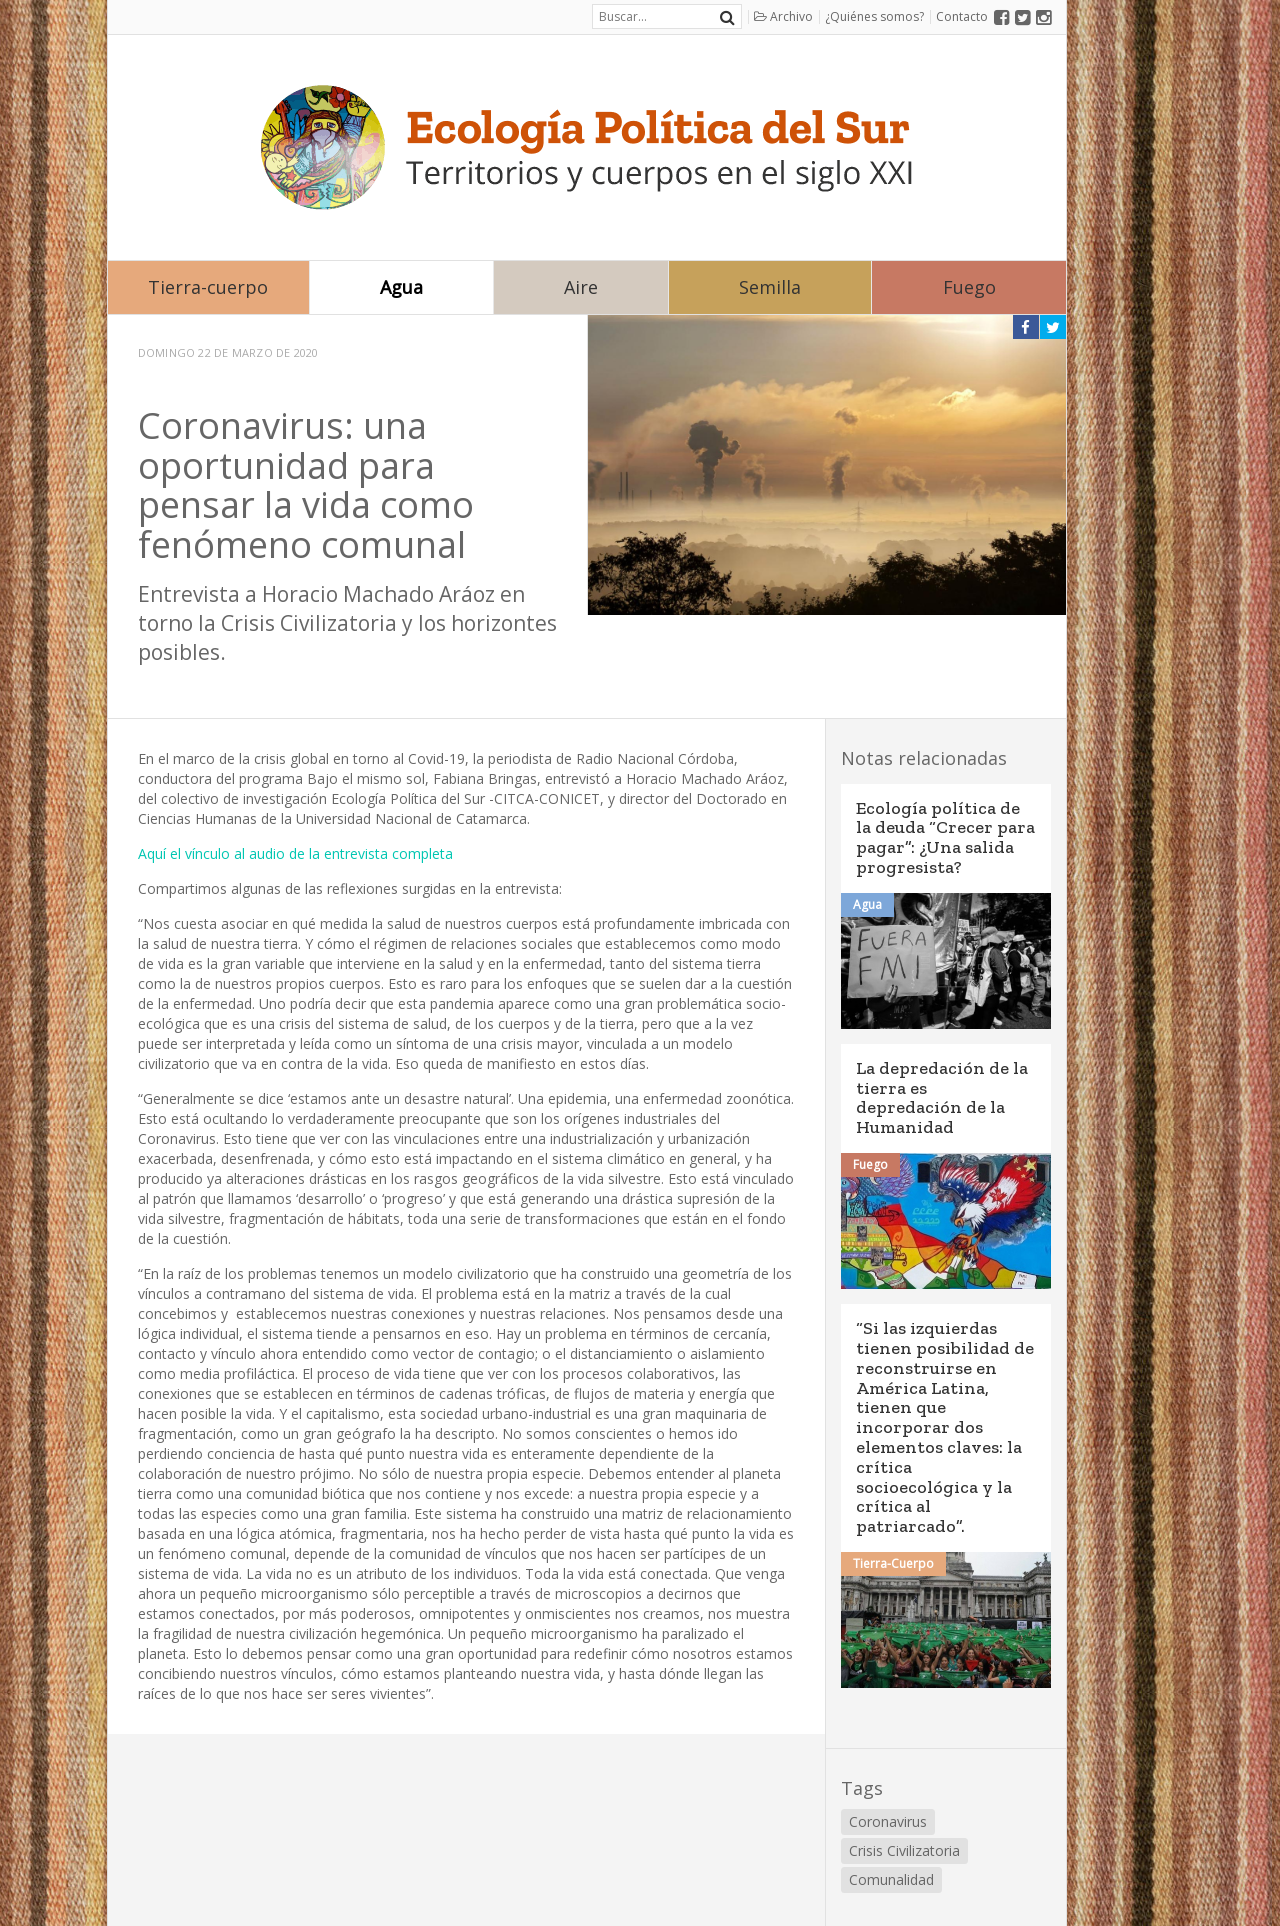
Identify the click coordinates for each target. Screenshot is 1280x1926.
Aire (581, 287)
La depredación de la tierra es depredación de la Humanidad (942, 1097)
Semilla (770, 287)
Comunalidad (891, 1879)
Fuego (969, 287)
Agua (401, 287)
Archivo (783, 16)
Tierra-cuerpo (208, 287)
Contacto (962, 16)
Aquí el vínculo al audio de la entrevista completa (295, 853)
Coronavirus (888, 1821)
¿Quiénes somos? (874, 16)
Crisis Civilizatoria (904, 1850)
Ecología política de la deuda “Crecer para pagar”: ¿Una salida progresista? (945, 837)
